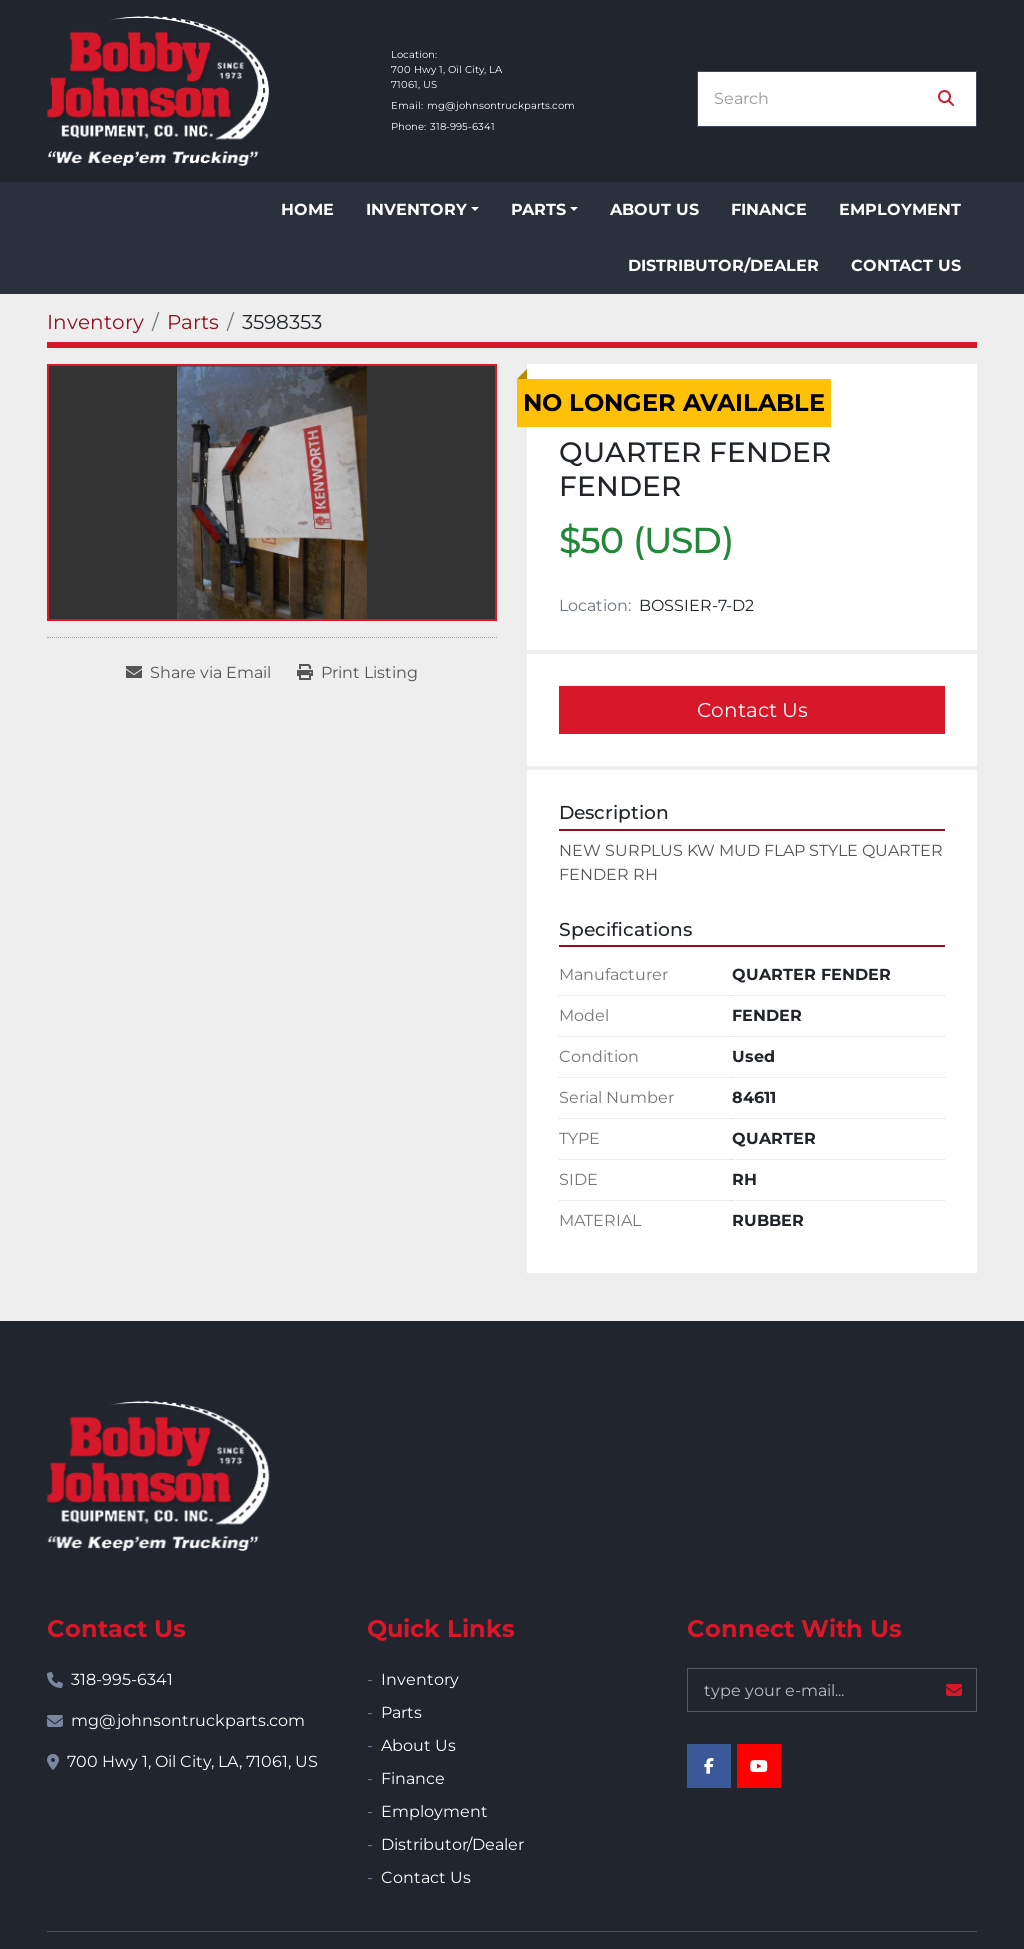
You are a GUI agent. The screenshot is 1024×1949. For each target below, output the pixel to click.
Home (307, 209)
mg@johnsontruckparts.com (501, 105)
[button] (422, 210)
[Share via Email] (198, 673)
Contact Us (906, 265)
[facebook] (709, 1766)
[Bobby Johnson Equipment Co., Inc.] (158, 1476)
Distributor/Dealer (723, 265)
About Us (654, 209)
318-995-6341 (462, 126)
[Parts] (193, 322)
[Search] (823, 99)
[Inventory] (95, 322)
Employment (900, 209)
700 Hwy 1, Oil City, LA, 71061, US (192, 1761)
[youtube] (759, 1766)
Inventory (416, 209)
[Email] (832, 1690)
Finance (769, 209)
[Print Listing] (357, 673)
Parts (538, 209)
